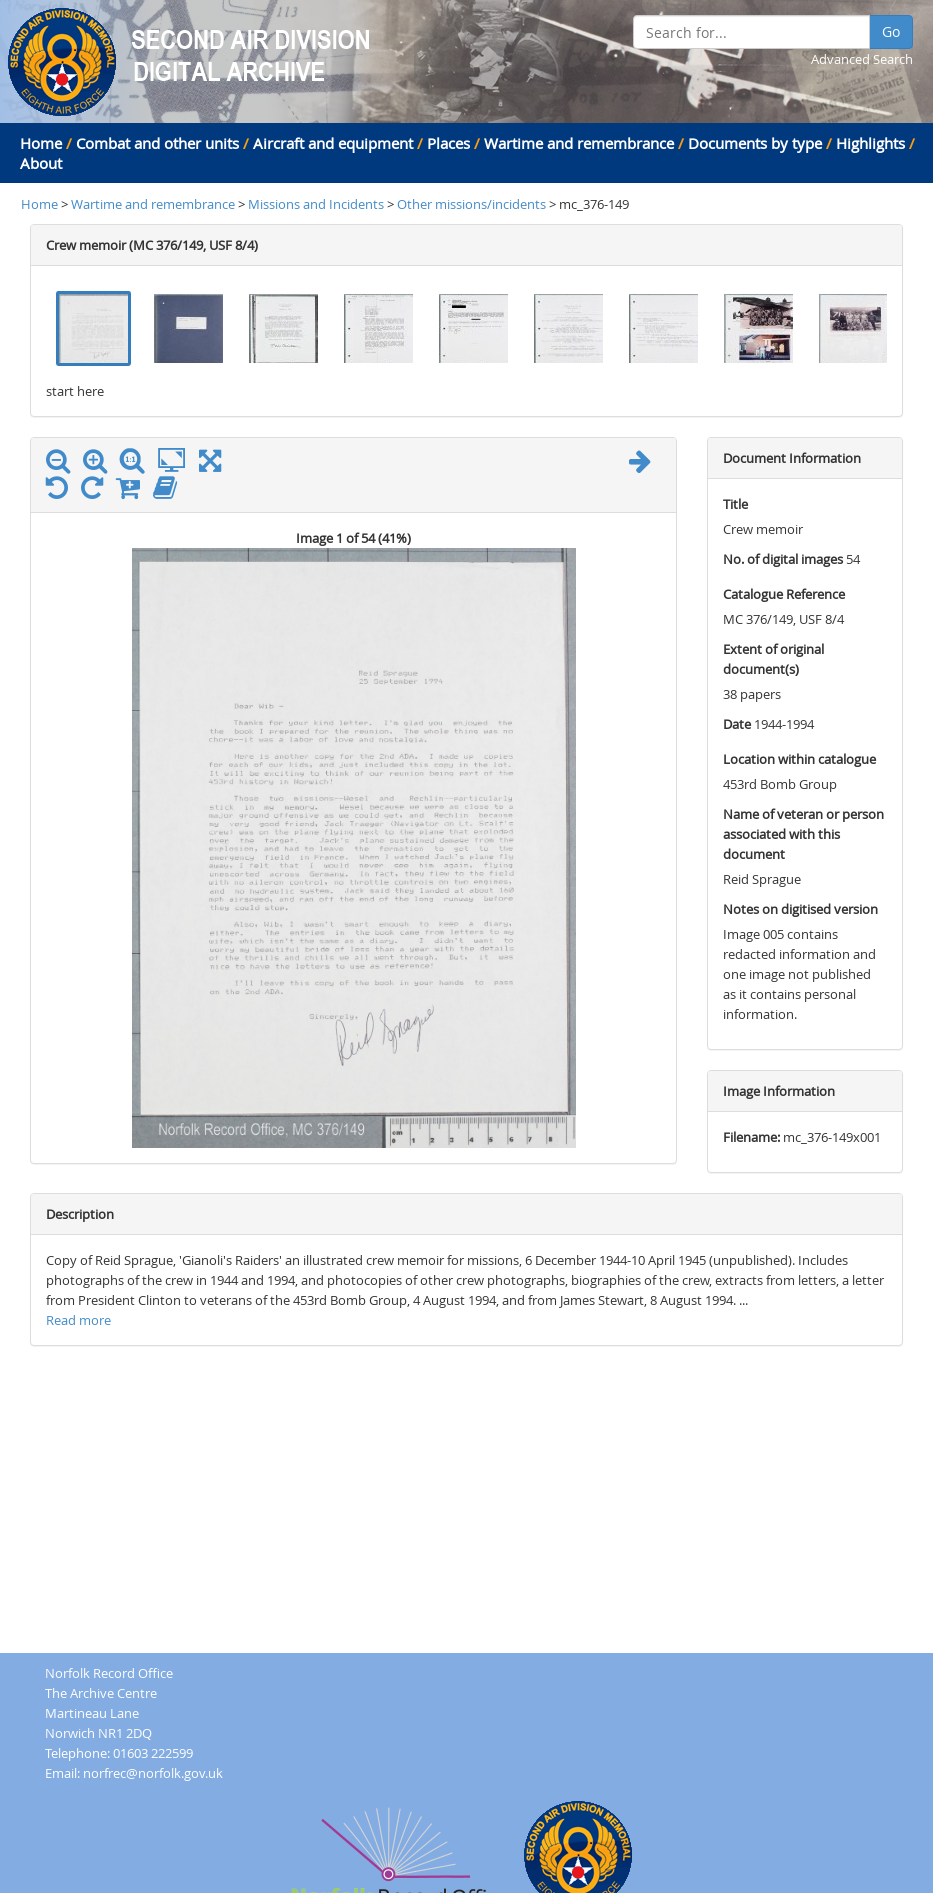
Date (737, 724)
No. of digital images (783, 559)
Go (891, 31)
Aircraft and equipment (333, 143)
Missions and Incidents (317, 204)
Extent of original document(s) (773, 659)
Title (735, 504)
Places (448, 143)
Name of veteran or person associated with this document (803, 834)
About (41, 163)
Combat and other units (157, 143)
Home (41, 143)
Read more (78, 1320)
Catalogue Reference (784, 594)
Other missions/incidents (473, 204)
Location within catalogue (799, 759)
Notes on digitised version (800, 909)
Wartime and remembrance (579, 143)
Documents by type (755, 143)
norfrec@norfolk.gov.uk (153, 1773)
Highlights (870, 143)
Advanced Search (862, 59)
